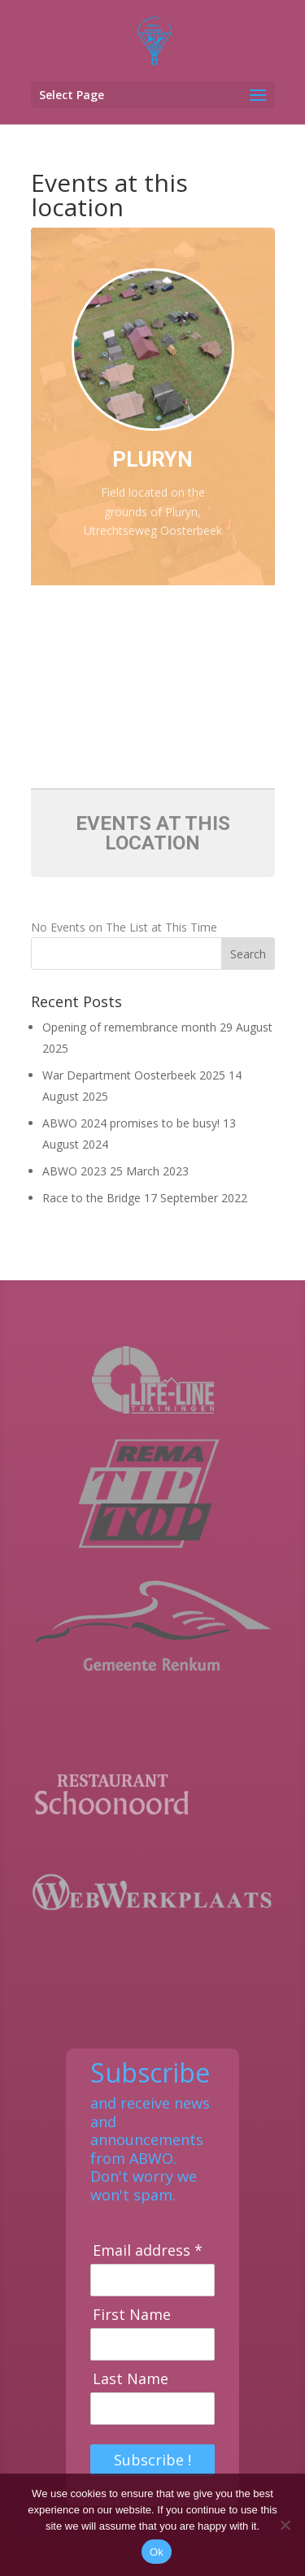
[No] (285, 2525)
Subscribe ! (152, 2460)
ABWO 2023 (74, 1171)
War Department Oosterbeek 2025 (133, 1075)
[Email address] (153, 2280)
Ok (156, 2552)
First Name (132, 2314)
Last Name (130, 2379)
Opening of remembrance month (129, 1027)
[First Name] (153, 2344)
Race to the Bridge (91, 1197)
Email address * (148, 2250)
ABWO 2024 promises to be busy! (131, 1123)
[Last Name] (153, 2408)
